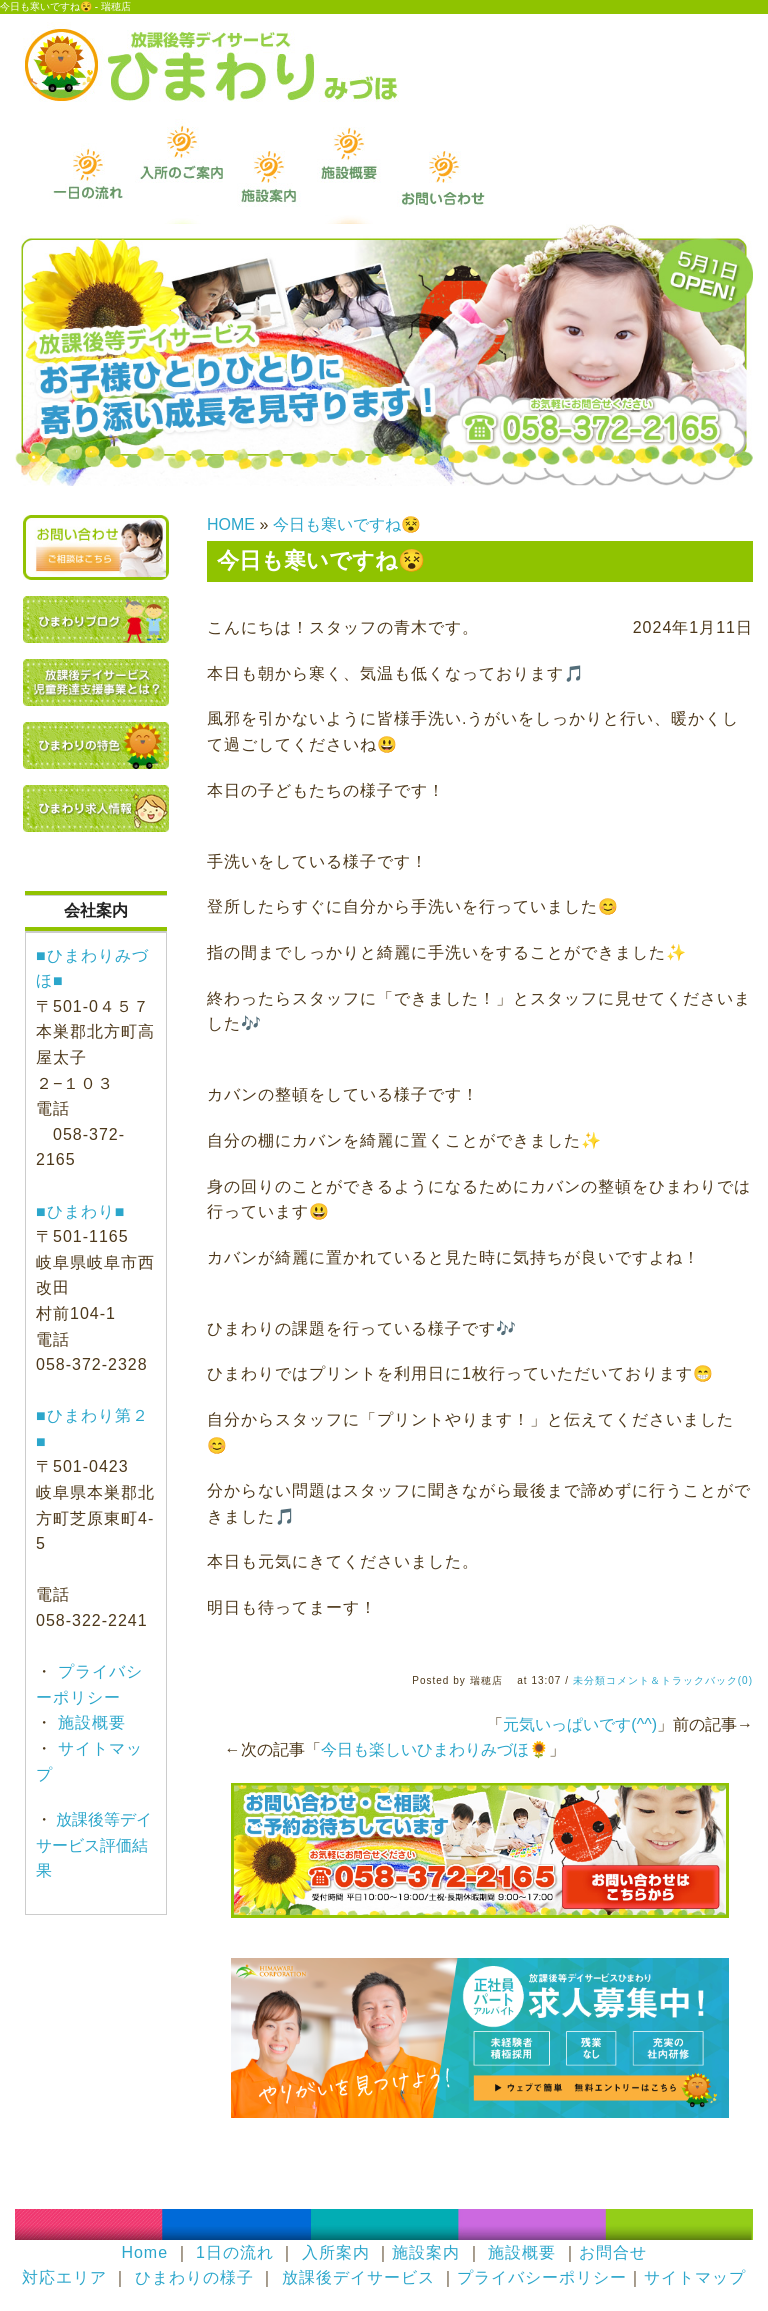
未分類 (589, 1680)
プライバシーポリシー (542, 2277)
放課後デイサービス (358, 2277)
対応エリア (64, 2277)
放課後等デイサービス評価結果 (94, 1845)
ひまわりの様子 (194, 2277)
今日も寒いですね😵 (347, 524)
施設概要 (89, 1722)
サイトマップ (695, 2277)
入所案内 (336, 2252)
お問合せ (613, 2252)
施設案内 (426, 2252)
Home (144, 2252)
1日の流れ (235, 2252)
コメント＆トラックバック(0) (679, 1680)
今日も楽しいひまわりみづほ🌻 (435, 1749)
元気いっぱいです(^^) (580, 1724)
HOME (231, 524)
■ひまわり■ (80, 1211)
